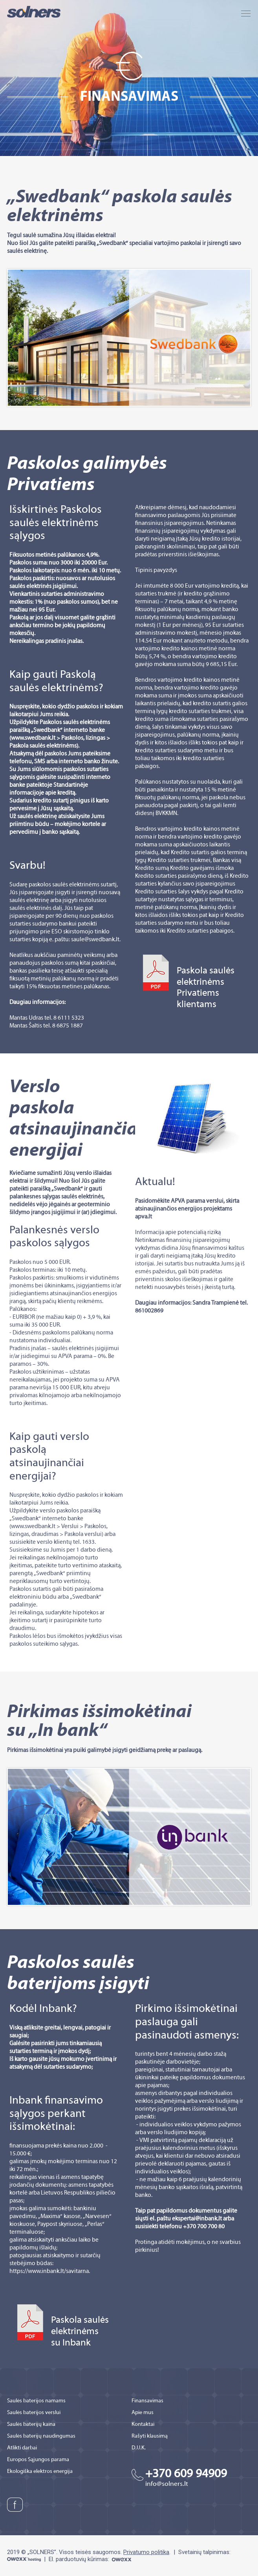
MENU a (246, 13)
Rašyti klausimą (150, 2436)
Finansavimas (147, 2401)
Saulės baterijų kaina (31, 2424)
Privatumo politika (146, 2552)
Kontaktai (143, 2424)
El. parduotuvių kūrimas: (90, 2559)
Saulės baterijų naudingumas (41, 2436)
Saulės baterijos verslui (33, 2413)
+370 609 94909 (186, 2474)
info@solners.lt (166, 2484)
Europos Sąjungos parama (38, 2460)
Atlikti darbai (22, 2448)
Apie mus (143, 2413)
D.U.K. (139, 2448)
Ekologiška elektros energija (40, 2471)
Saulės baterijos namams (36, 2401)
